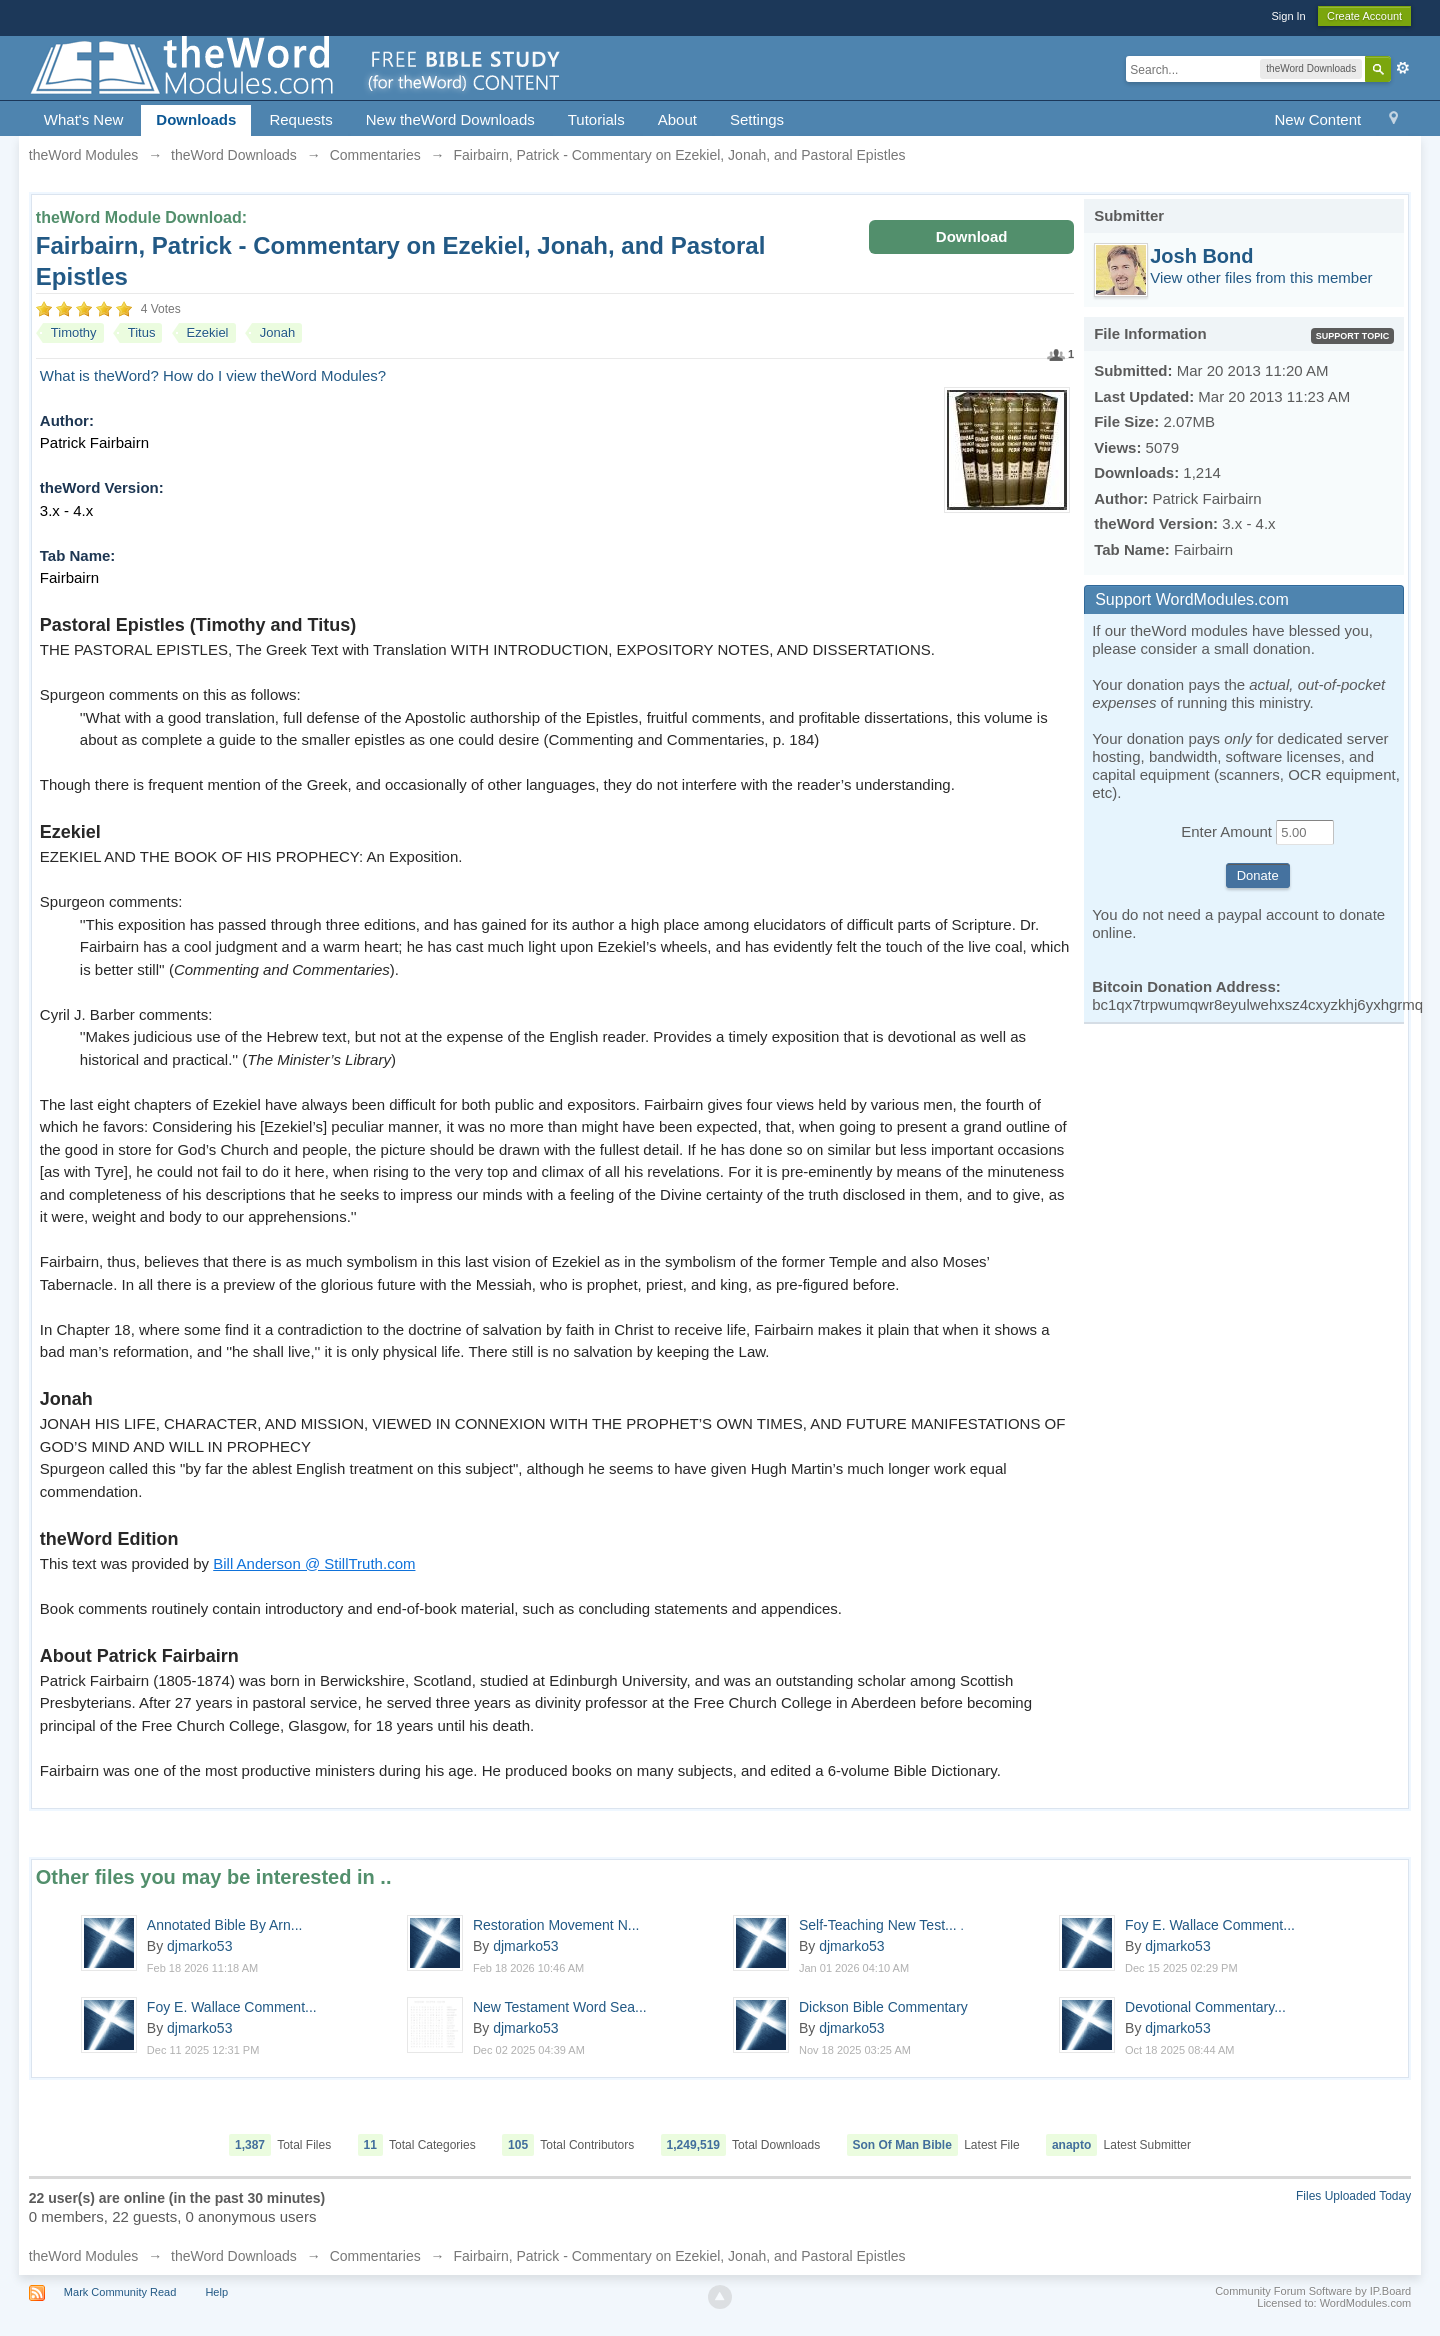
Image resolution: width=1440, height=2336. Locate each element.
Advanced (1403, 68)
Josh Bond (1201, 256)
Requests (300, 119)
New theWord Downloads (450, 119)
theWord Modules (83, 2256)
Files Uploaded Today (1353, 2196)
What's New (84, 119)
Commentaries (375, 2256)
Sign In (1288, 16)
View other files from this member (1261, 277)
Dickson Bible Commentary (883, 2007)
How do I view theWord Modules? (274, 375)
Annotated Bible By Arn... (225, 1925)
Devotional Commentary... (1205, 2007)
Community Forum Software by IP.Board (1313, 2291)
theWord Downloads (234, 2256)
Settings (757, 119)
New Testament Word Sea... (560, 2007)
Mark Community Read (120, 2292)
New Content (1317, 119)
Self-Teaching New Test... (881, 1925)
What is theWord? (99, 375)
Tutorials (596, 119)
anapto (1071, 2145)
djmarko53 (199, 1946)
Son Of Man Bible (902, 2145)
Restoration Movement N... (556, 1925)
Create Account (1364, 16)
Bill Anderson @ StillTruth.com (314, 1563)
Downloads (196, 119)
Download (972, 236)
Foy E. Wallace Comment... (1210, 1925)
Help (216, 2292)
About (677, 119)
